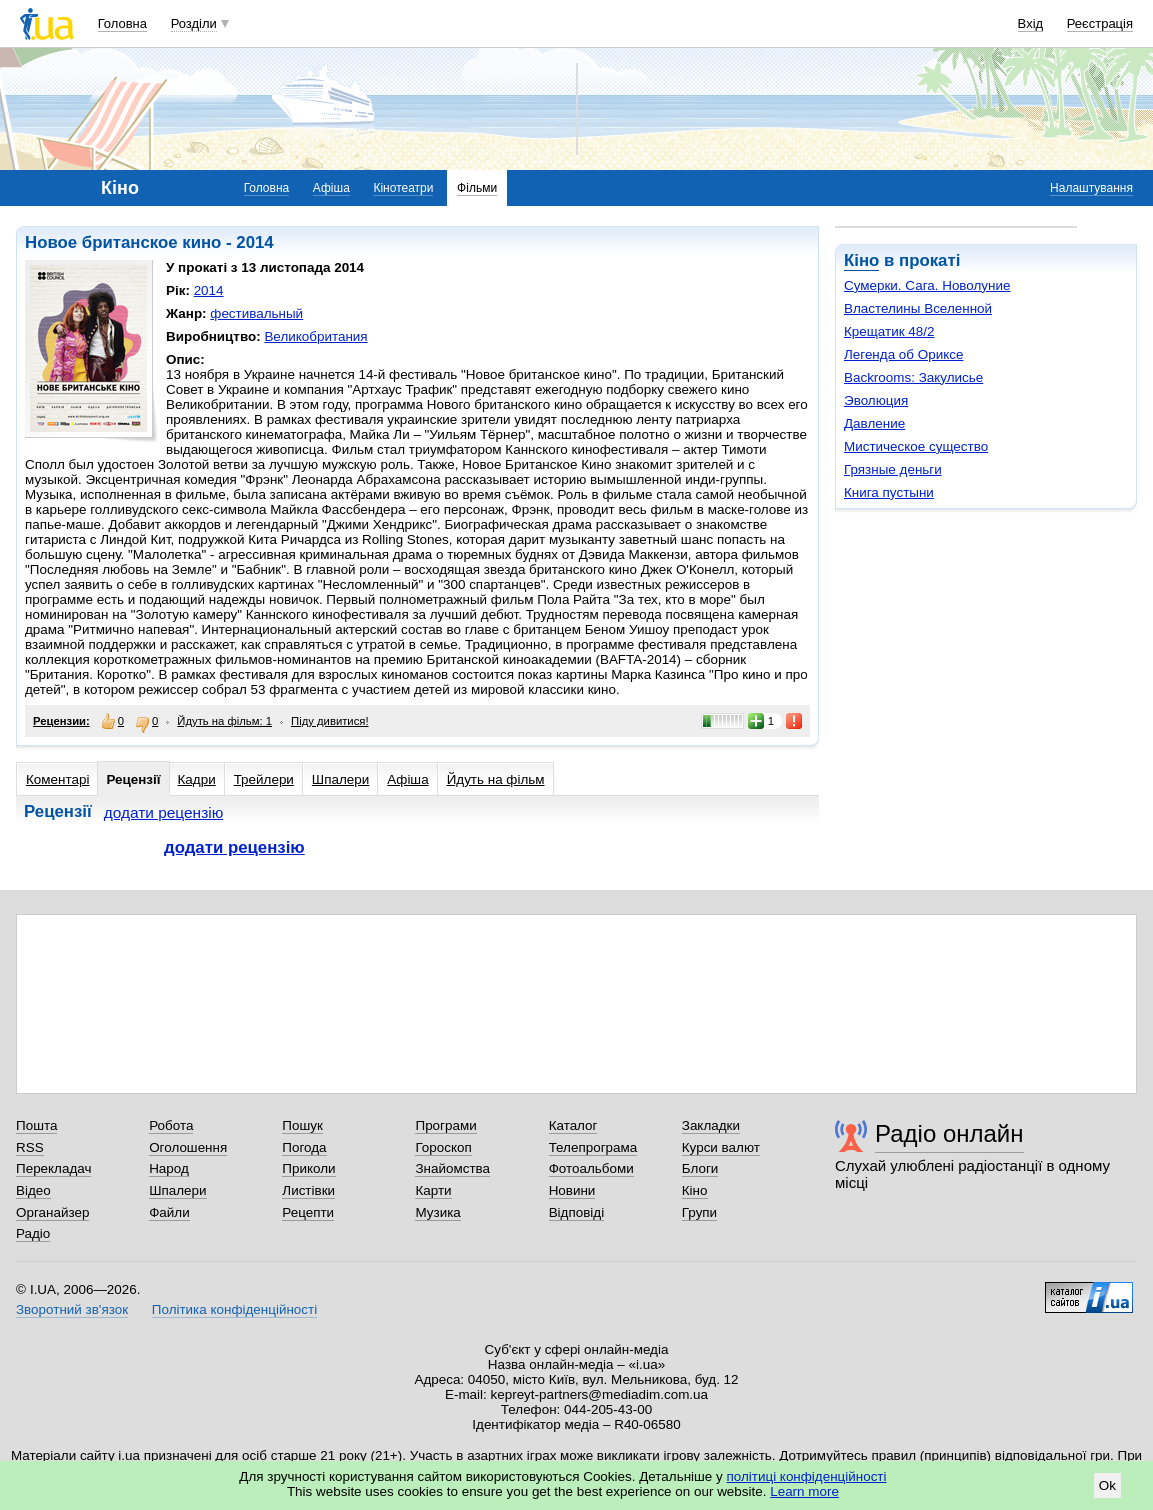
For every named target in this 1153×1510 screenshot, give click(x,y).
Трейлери (264, 779)
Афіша (331, 188)
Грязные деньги (893, 469)
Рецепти (308, 1212)
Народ (169, 1168)
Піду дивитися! (330, 721)
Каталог (573, 1125)
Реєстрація (1100, 23)
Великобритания (315, 336)
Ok (1107, 1485)
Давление (874, 423)
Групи (699, 1212)
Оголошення (188, 1147)
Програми (445, 1125)
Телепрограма (593, 1147)
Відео (33, 1190)
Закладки (711, 1125)
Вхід (1031, 23)
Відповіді (577, 1212)
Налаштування (1091, 188)
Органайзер (52, 1212)
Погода (304, 1147)
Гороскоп (443, 1147)
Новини (572, 1190)
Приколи (308, 1168)
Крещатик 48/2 (889, 331)
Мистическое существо (916, 446)
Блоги (700, 1168)
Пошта (36, 1125)
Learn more (804, 1491)
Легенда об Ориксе (903, 354)
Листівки (308, 1190)
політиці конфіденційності (807, 1476)
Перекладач (53, 1168)
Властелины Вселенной (918, 308)
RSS (30, 1147)
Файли (169, 1212)
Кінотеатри (403, 188)
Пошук (302, 1125)
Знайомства (452, 1168)
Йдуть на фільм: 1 (224, 721)
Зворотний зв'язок (72, 1309)
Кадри (197, 779)
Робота (171, 1125)
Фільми (477, 188)
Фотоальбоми (591, 1168)
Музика (437, 1212)
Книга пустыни (889, 492)
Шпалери (340, 779)
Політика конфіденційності (234, 1309)
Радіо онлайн (949, 1133)
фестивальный (256, 313)
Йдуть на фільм (496, 779)
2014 (209, 290)
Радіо (33, 1233)
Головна (122, 23)
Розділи (194, 23)
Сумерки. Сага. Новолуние (927, 285)
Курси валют (721, 1147)
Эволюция (876, 400)
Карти (433, 1190)
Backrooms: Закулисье (913, 377)
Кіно (861, 260)
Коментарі (57, 779)
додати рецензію (164, 812)
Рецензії (133, 779)
